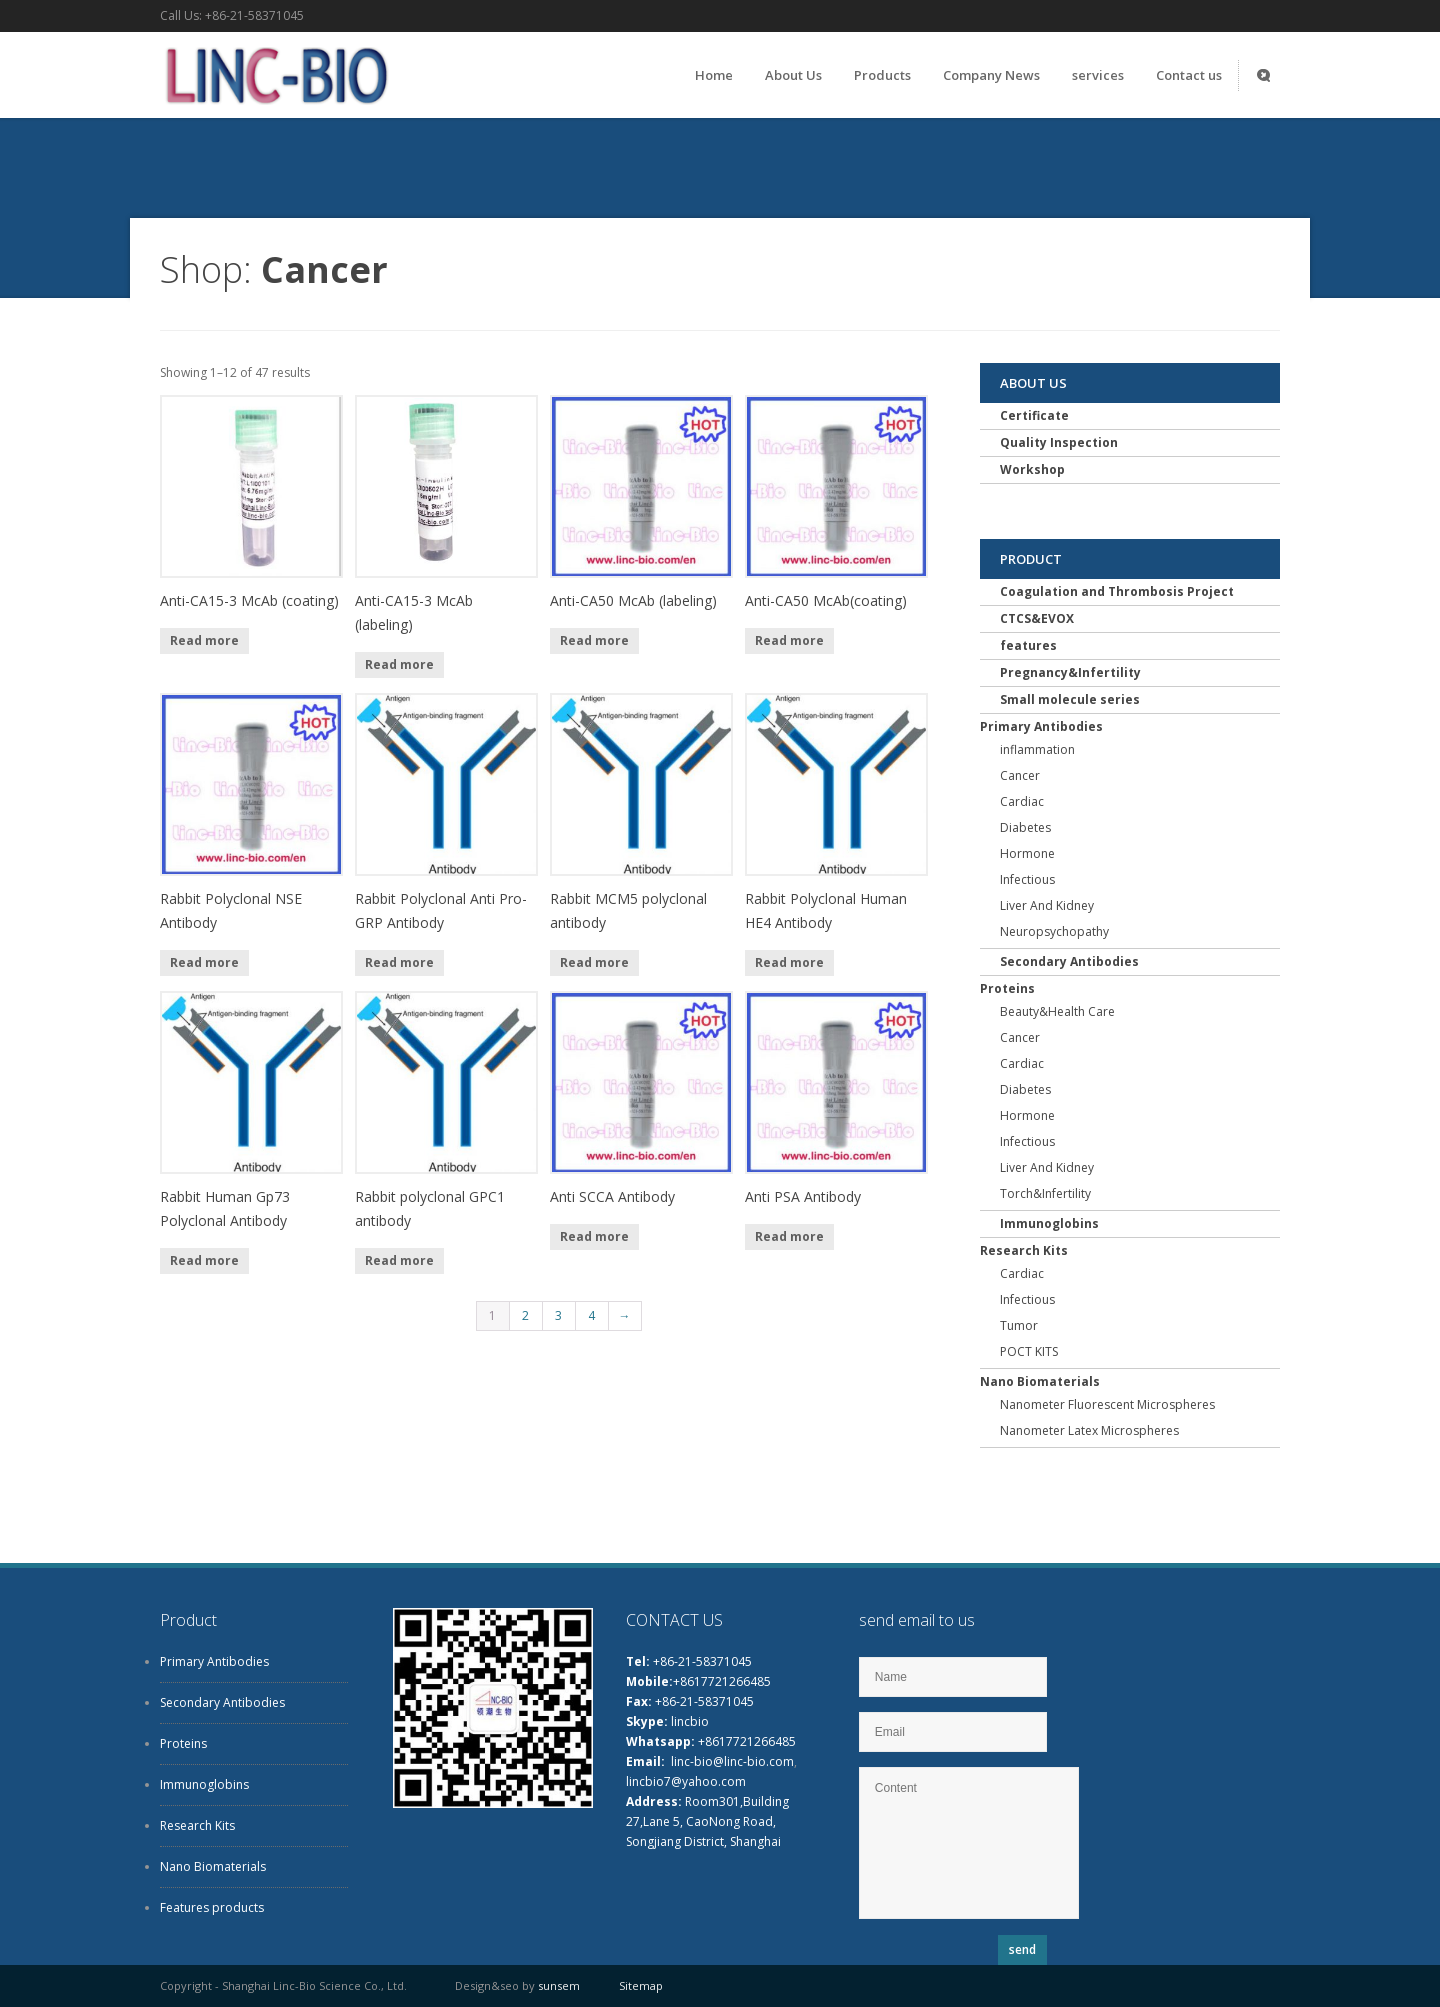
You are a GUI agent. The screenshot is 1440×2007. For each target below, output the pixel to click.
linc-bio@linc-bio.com (732, 1761)
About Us (793, 75)
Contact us (1189, 75)
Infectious (1027, 879)
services (1098, 75)
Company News (991, 75)
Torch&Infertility (1045, 1193)
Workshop (1032, 469)
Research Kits (1024, 1250)
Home (714, 75)
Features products (212, 1907)
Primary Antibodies (1041, 726)
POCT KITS (1029, 1351)
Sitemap (641, 1985)
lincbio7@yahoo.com (686, 1781)
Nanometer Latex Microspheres (1089, 1430)
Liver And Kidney (1047, 905)
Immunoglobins (1049, 1223)
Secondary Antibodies (1069, 961)
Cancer (1020, 775)
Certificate (1034, 415)
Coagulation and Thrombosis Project (1117, 591)
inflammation (1037, 749)
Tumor (1019, 1325)
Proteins (1007, 988)
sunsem (559, 1985)
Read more (204, 640)
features (1028, 645)
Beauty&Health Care (1057, 1011)
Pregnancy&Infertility (1070, 672)
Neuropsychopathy (1054, 931)
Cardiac (1022, 801)
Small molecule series (1070, 699)
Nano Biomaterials (1040, 1381)
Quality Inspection (1059, 442)
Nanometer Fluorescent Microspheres (1107, 1404)
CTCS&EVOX (1037, 618)
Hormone (1027, 853)
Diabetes (1025, 827)
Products (882, 75)
